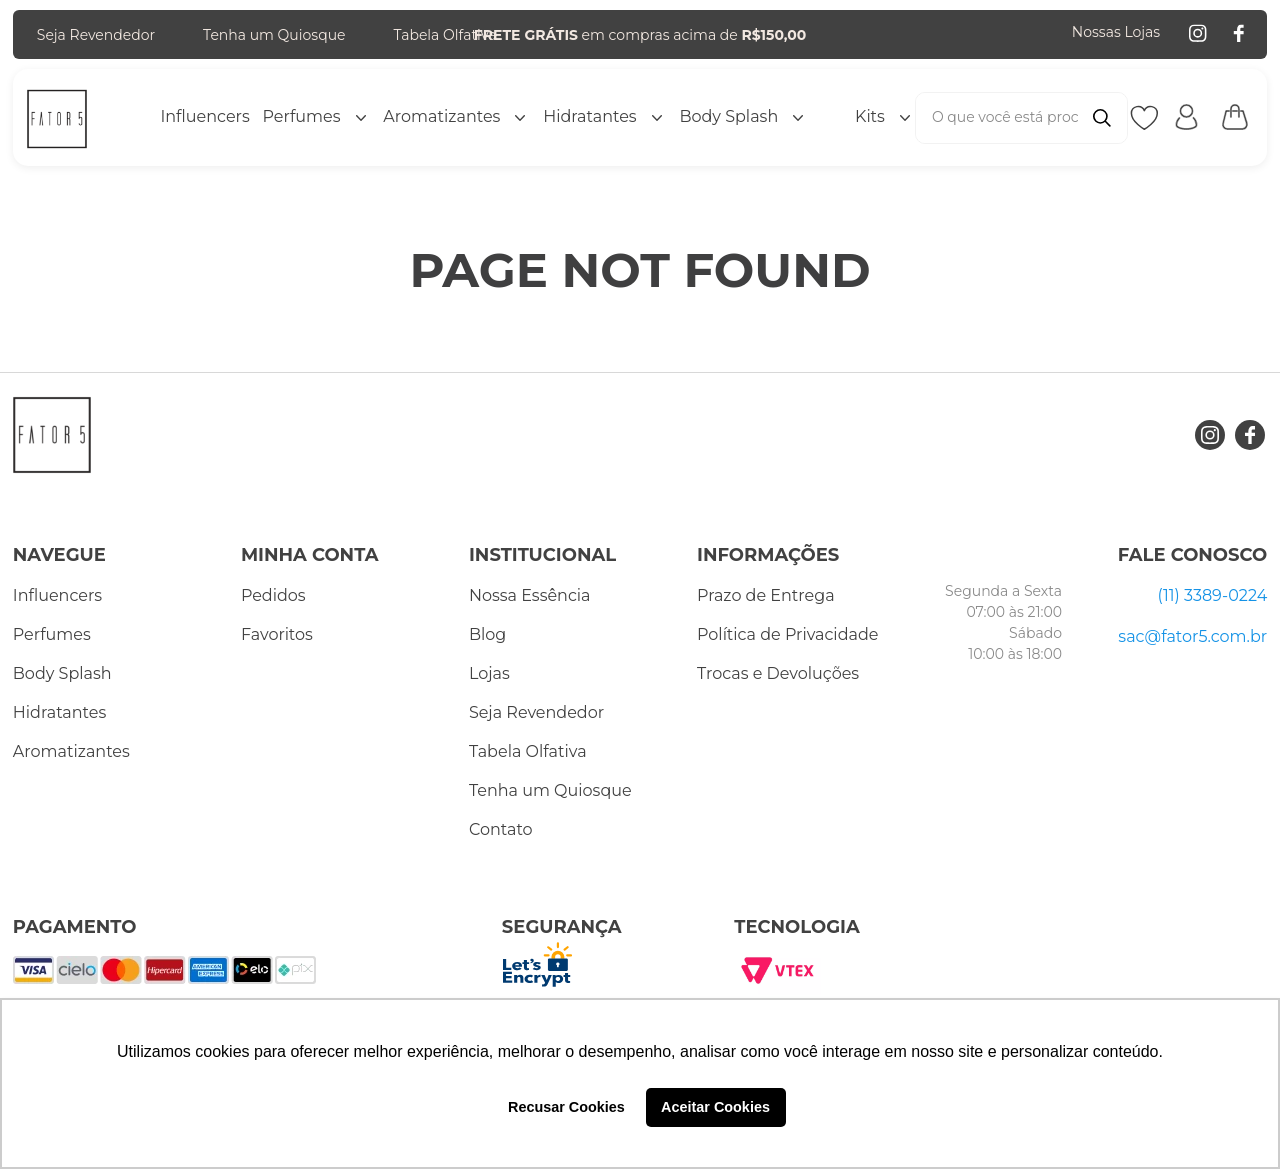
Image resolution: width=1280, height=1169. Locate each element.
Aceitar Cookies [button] (715, 1107)
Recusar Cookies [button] (566, 1107)
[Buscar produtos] (1102, 118)
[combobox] (1021, 118)
